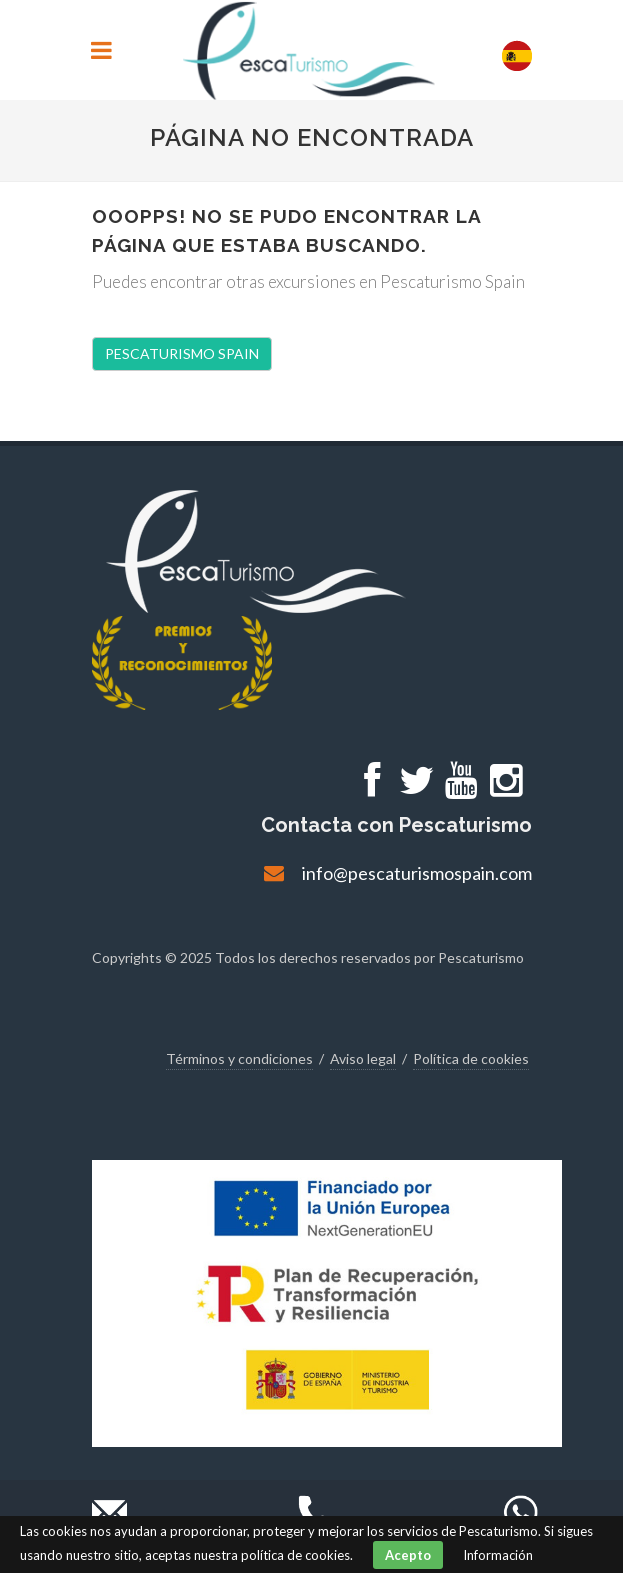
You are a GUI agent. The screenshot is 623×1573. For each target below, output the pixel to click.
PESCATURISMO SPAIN (182, 353)
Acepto (408, 1555)
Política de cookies (471, 1058)
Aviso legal (363, 1058)
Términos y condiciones (239, 1058)
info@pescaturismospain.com (417, 873)
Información (498, 1555)
